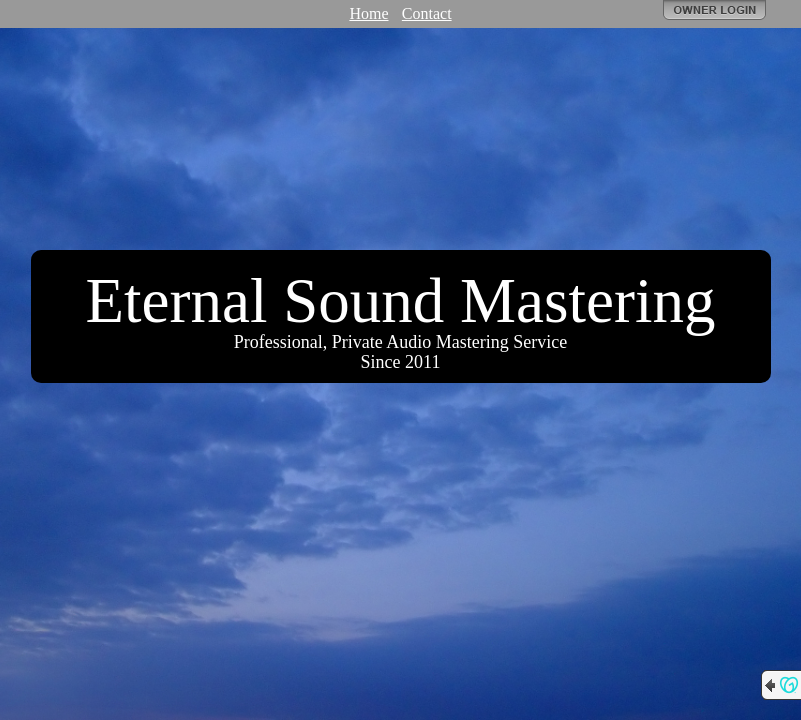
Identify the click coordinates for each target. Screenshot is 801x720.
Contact (427, 13)
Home (368, 13)
